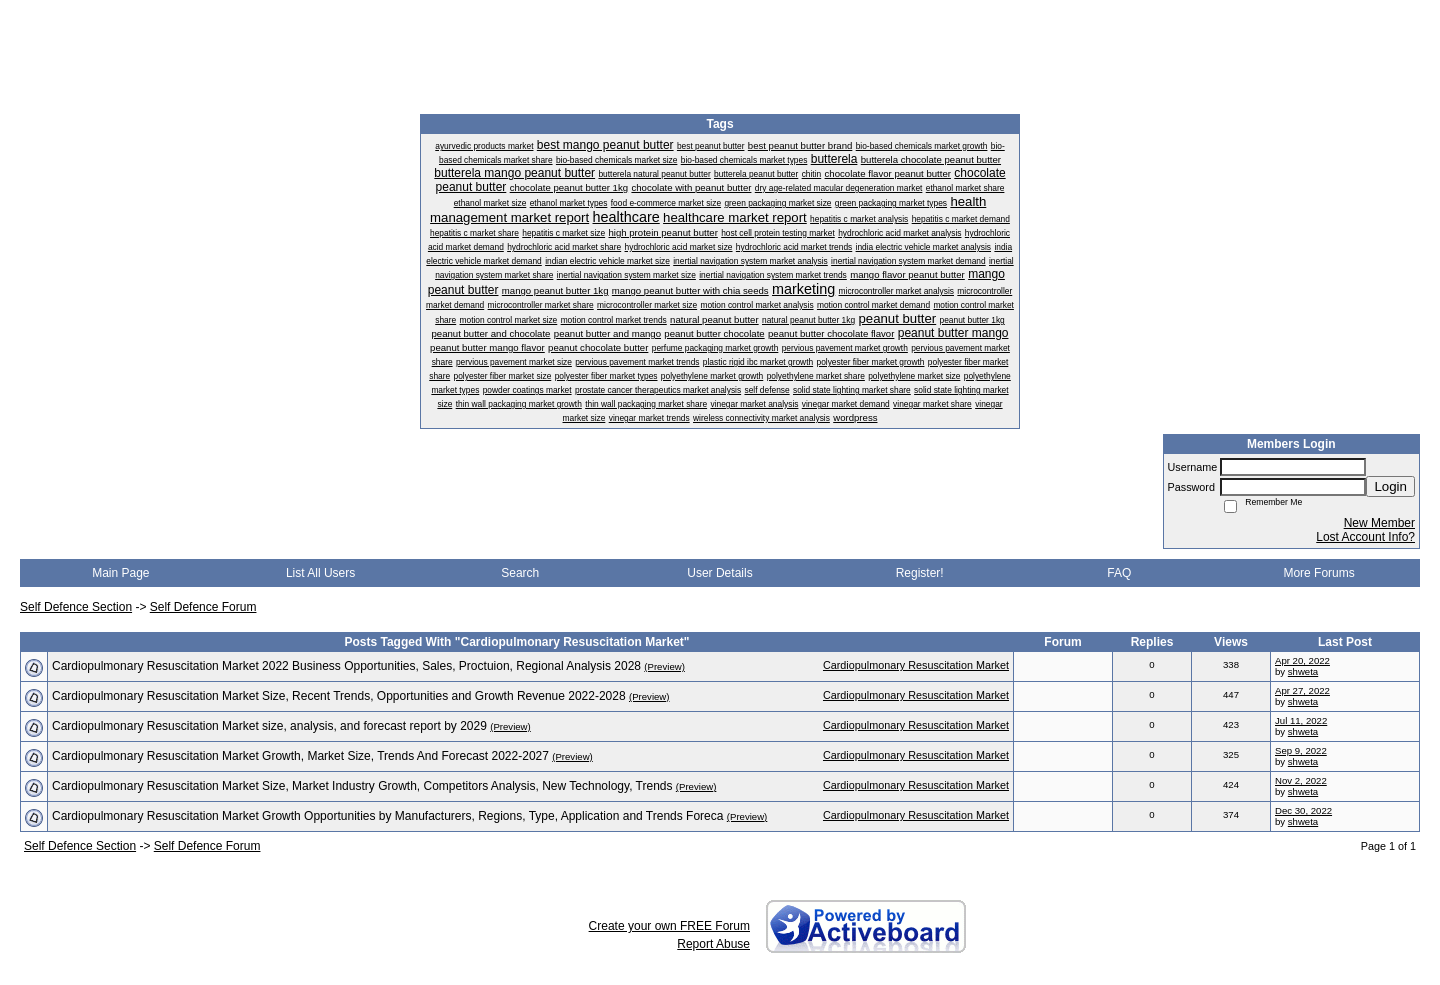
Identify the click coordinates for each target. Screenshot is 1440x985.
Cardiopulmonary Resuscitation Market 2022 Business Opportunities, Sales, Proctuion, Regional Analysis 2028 (346, 666)
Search (520, 573)
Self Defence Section (76, 607)
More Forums (1318, 573)
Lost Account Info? (1365, 537)
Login (1390, 486)
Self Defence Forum (203, 607)
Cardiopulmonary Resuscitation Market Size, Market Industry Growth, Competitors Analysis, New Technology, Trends (362, 786)
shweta (1303, 671)
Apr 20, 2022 (1302, 660)
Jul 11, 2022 (1301, 720)
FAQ (1119, 573)
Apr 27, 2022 (1302, 690)
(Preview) (664, 666)
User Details (719, 573)
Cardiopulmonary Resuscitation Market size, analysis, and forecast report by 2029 (269, 726)
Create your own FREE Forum (669, 926)
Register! (920, 573)
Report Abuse (713, 944)
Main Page (120, 573)
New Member (1379, 523)
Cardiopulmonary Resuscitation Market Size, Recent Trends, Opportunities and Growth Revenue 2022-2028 (339, 696)
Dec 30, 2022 (1303, 810)
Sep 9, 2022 (1301, 750)
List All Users (320, 573)
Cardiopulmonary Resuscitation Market (916, 665)
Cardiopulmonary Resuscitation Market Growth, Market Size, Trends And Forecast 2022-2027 (300, 756)
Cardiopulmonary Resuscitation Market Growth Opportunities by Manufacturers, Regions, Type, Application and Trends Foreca (387, 816)
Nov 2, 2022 (1301, 780)
